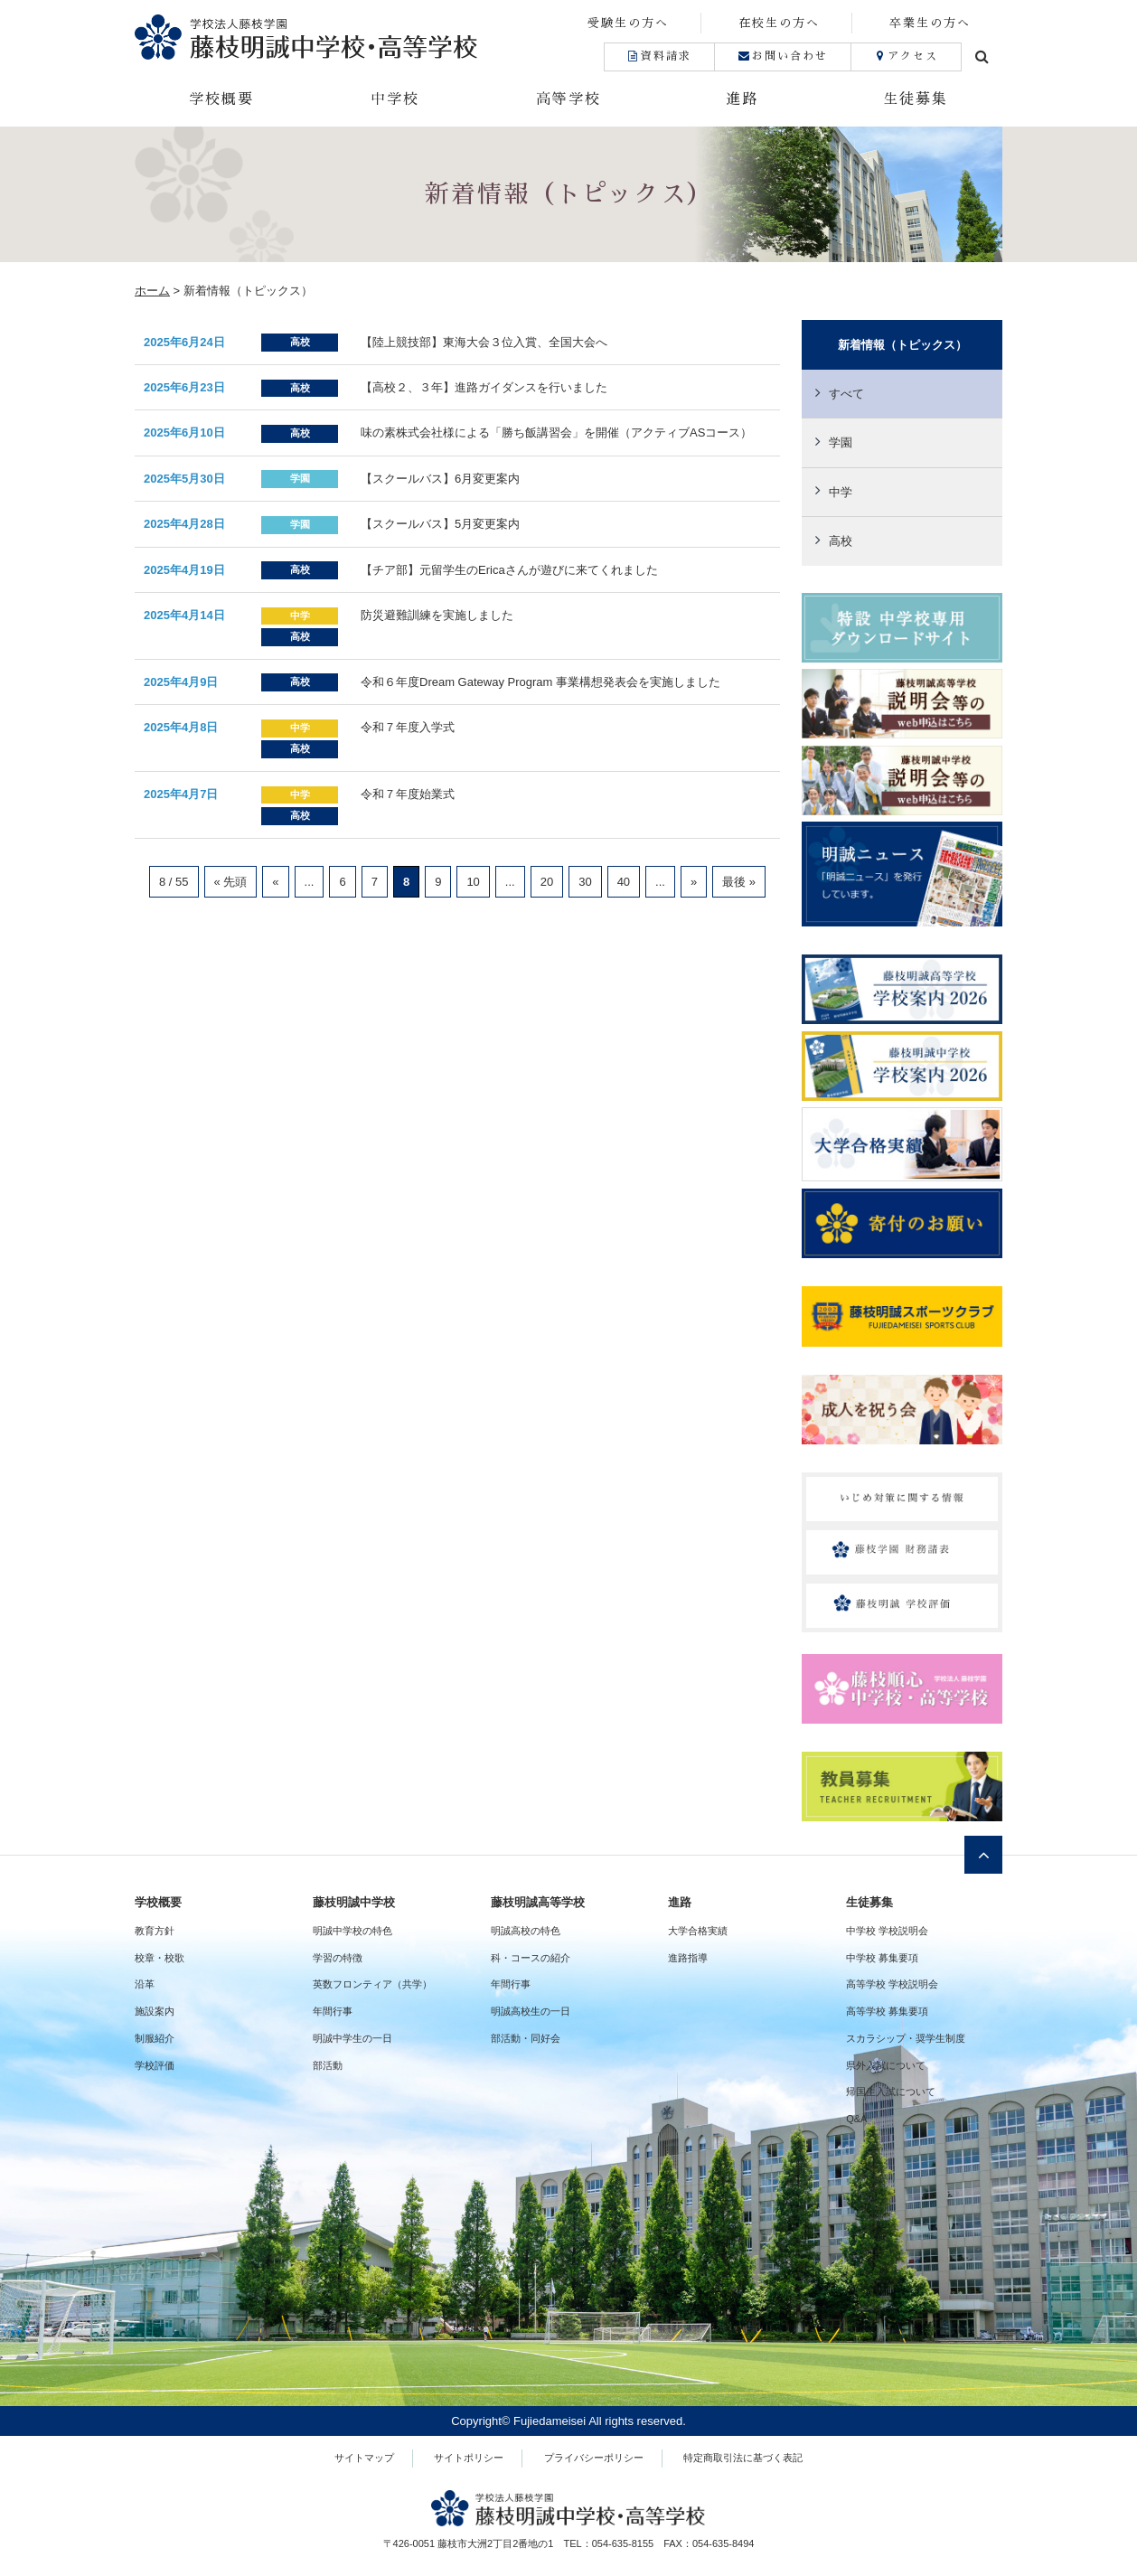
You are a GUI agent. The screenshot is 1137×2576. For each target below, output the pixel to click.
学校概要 (221, 99)
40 (623, 881)
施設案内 (154, 2011)
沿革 (145, 1984)
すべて (846, 393)
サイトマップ (364, 2457)
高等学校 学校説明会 (892, 1984)
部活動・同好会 (525, 2038)
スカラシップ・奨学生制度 (905, 2038)
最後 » (739, 881)
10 (472, 881)
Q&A (856, 2118)
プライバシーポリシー (594, 2457)
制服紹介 (154, 2038)
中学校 (395, 99)
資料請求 (659, 56)
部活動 (328, 2065)
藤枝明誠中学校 (354, 1902)
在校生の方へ (779, 23)
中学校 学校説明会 (887, 1930)
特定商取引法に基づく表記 (743, 2457)
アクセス (906, 56)
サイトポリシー (468, 2457)
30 (584, 881)
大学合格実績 (698, 1930)
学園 (840, 442)
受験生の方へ (628, 23)
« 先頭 (231, 881)
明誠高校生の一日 (530, 2011)
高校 (840, 541)
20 (546, 881)
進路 (742, 99)
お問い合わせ (782, 56)
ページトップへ (983, 1855)
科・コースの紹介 (530, 1957)
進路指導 (688, 1957)
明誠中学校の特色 (352, 1930)
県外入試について (886, 2065)
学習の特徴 (337, 1957)
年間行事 (332, 2011)
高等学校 (568, 99)
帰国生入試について (890, 2091)
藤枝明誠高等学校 (538, 1902)
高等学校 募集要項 (887, 2011)
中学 (840, 492)
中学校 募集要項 (882, 1957)
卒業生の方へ (930, 23)
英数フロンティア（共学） (372, 1984)
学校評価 (154, 2065)
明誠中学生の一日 (352, 2038)
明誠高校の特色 (525, 1930)
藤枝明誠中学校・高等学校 (351, 36)
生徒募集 (915, 99)
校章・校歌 (159, 1957)
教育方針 (154, 1930)
